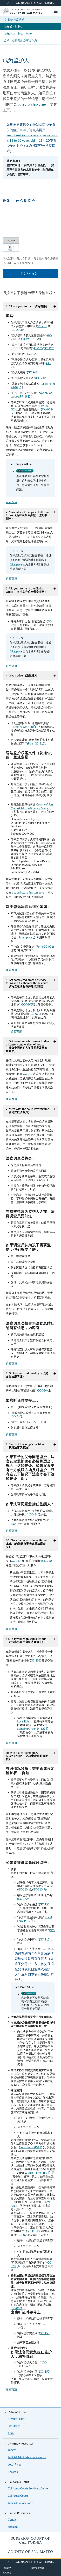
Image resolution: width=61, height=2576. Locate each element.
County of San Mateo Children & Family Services (32, 806)
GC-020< (23, 1898)
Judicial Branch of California (30, 2)
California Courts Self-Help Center (28, 2488)
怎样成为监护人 (13, 26)
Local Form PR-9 (30, 2147)
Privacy (7, 2567)
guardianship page (32, 104)
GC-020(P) (27, 1004)
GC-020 (32, 354)
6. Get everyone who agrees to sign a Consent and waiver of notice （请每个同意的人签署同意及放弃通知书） (27, 1046)
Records (13, 2472)
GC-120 (48, 348)
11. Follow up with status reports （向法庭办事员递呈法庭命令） (26, 1640)
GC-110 (23, 1889)
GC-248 (32, 372)
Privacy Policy (16, 2418)
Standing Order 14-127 (31, 1728)
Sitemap (13, 2526)
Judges (12, 2450)
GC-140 (47, 1948)
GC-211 (28, 1073)
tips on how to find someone (28, 892)
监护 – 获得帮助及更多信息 (20, 40)
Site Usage (14, 2426)
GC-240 (16, 1416)
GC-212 (41, 378)
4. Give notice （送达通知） (23, 675)
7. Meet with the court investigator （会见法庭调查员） (27, 1110)
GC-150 (44, 1904)
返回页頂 (11, 502)
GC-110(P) (39, 1889)
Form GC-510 (36, 743)
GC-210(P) (18, 329)
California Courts (18, 2495)
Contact (12, 2519)
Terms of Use (37, 2567)
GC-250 (32, 1422)
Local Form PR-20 (22, 727)
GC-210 (42, 326)
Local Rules (24, 1721)
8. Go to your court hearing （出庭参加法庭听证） (27, 1375)
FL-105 (38, 348)
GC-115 (44, 1939)
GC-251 (35, 1660)
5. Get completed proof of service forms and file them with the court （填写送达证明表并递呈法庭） (27, 983)
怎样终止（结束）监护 (18, 33)
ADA (11, 2433)
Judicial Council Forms (21, 2503)
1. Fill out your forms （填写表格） (27, 306)
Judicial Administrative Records (27, 2457)
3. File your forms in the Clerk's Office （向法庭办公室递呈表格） (26, 590)
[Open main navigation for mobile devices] (56, 11)
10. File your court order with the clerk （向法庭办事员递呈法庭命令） (26, 1543)
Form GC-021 (45, 946)
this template (24, 937)
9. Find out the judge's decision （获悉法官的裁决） (25, 1445)
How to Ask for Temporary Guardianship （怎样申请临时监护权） (27, 1756)
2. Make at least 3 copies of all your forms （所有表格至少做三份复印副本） (27, 515)
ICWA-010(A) (31, 339)
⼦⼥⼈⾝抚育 (28, 273)
